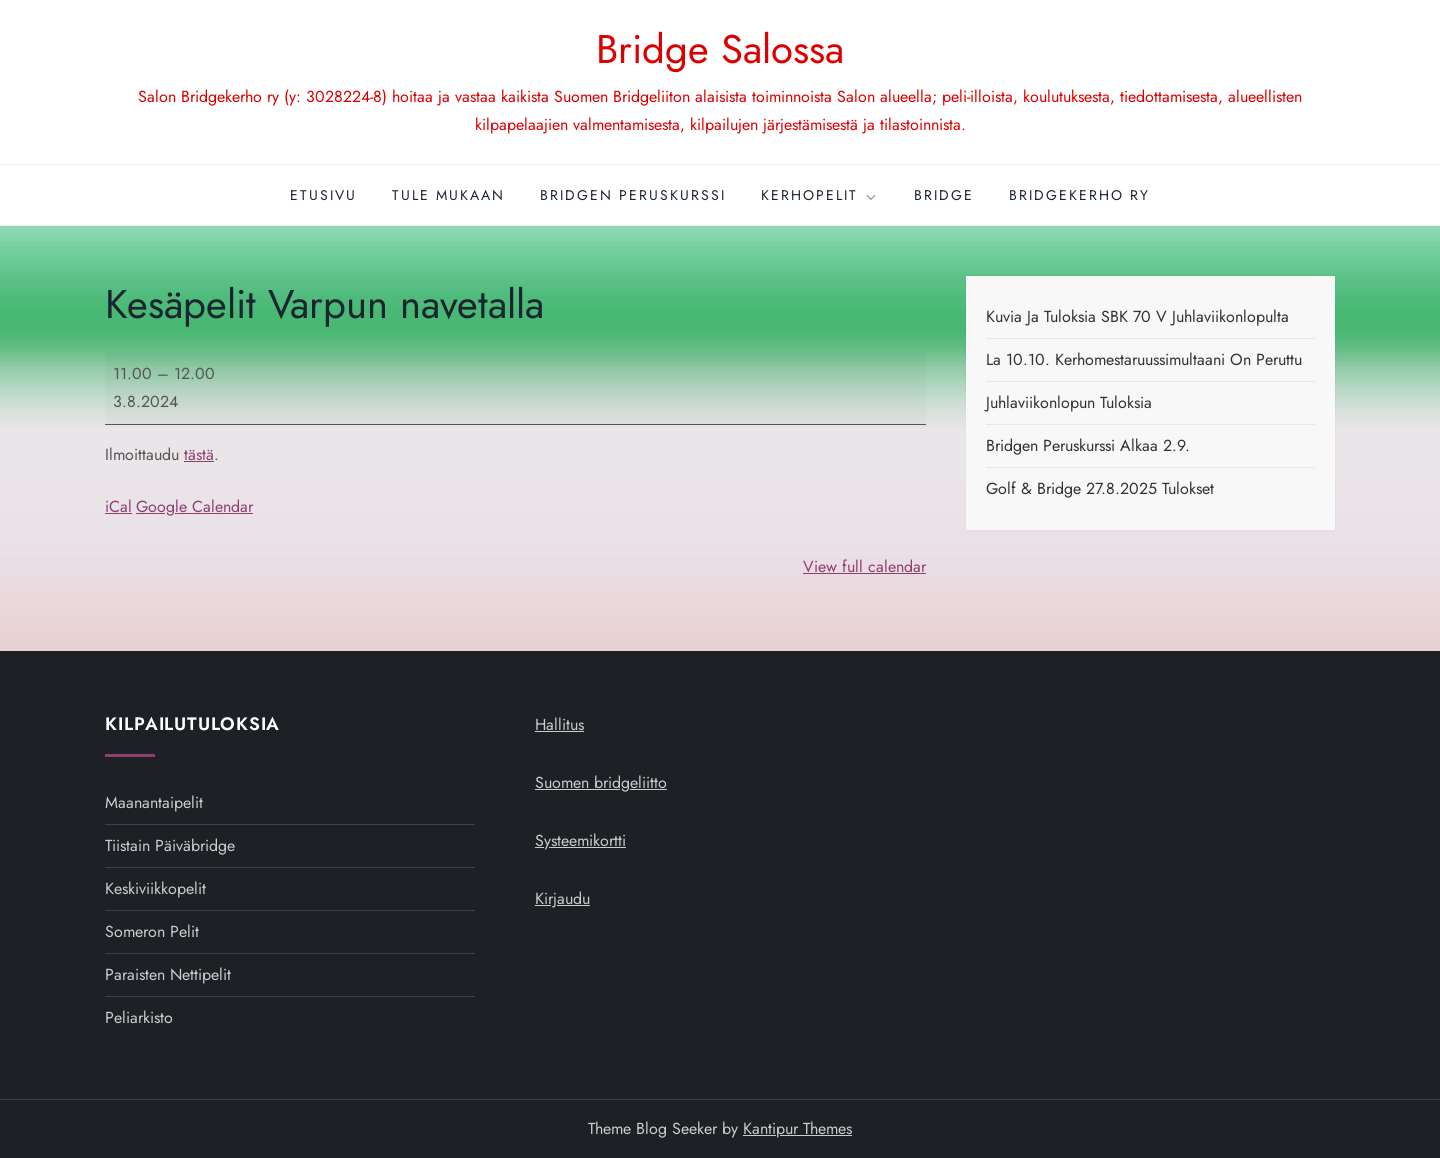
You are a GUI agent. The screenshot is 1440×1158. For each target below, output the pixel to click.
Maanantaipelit (154, 802)
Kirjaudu (562, 898)
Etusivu (323, 195)
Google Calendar (194, 506)
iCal (118, 506)
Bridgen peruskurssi (633, 195)
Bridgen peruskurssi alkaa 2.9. (1088, 445)
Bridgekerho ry (1079, 195)
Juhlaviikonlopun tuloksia (1069, 402)
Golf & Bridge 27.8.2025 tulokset (1100, 488)
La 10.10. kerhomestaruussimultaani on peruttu (1144, 359)
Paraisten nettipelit (168, 974)
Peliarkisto (139, 1017)
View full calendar (864, 566)
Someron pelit (152, 931)
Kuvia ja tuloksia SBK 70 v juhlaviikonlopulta (1137, 316)
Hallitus (559, 724)
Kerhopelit (820, 195)
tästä (199, 454)
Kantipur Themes (797, 1128)
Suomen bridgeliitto (601, 782)
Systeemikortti (580, 840)
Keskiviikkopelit (155, 888)
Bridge (944, 195)
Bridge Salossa (720, 49)
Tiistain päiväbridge (170, 845)
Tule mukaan (448, 195)
